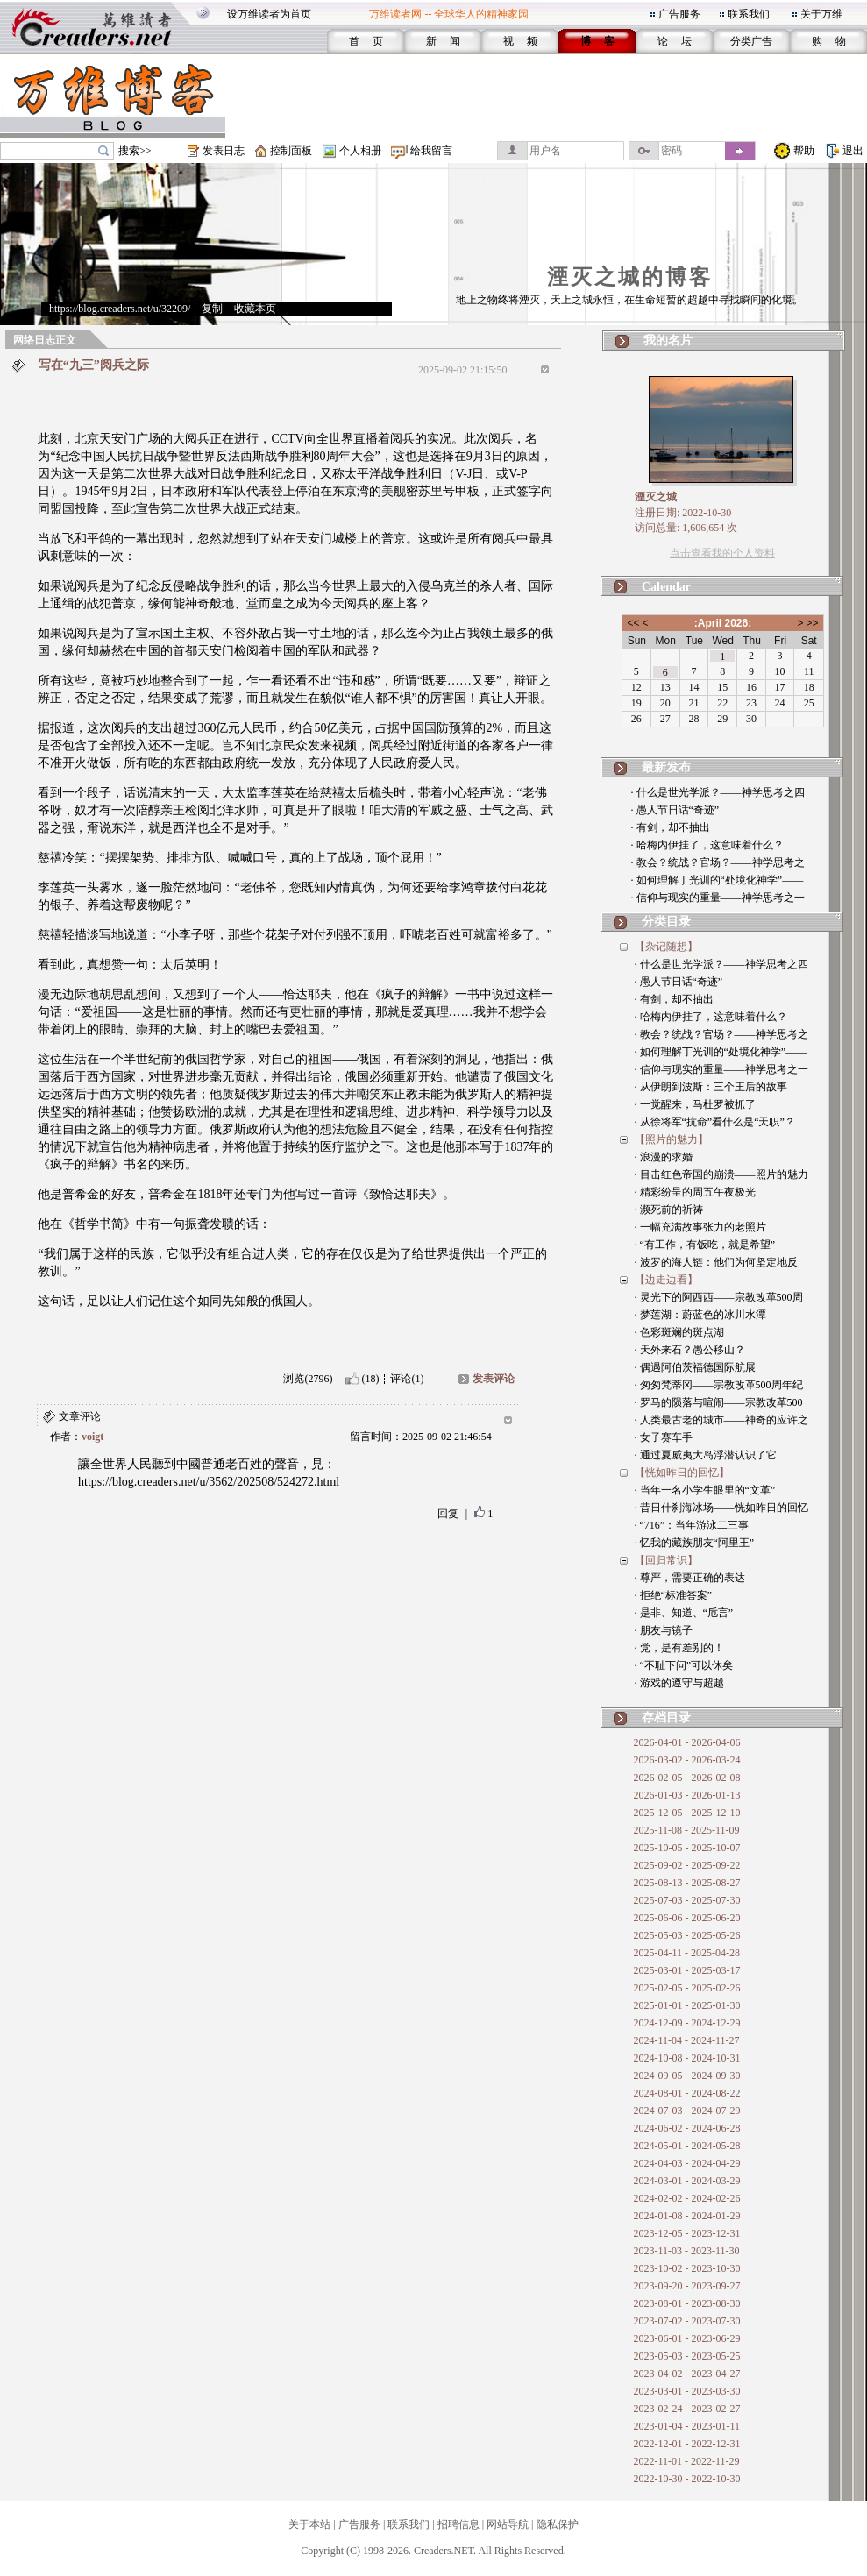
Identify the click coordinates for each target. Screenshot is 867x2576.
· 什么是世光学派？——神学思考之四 (718, 792)
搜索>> (135, 151)
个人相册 (360, 151)
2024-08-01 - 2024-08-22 (687, 2093)
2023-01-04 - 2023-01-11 (687, 2426)
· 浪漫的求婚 (664, 1157)
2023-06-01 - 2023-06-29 (687, 2338)
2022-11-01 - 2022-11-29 (687, 2461)
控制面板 (291, 151)
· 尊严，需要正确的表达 (690, 1578)
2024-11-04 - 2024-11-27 (687, 2040)
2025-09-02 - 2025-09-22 (687, 1865)
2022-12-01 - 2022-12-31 (687, 2444)
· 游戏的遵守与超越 (679, 1683)
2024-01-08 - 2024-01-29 (687, 2216)
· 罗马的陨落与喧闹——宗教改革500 (719, 1402)
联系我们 (749, 14)
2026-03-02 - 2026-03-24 (687, 1760)
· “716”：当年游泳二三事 (692, 1525)
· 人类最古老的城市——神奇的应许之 (721, 1420)
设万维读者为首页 (269, 14)
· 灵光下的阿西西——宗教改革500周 (719, 1297)
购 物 (829, 41)
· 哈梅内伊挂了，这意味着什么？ (707, 845)
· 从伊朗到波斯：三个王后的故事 (711, 1087)
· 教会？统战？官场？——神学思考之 (718, 862)
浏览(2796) (307, 1379)
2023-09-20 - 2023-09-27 (687, 2286)
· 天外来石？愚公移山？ (690, 1350)
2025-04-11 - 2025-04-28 (687, 1953)
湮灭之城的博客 (630, 277)
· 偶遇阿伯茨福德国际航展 (695, 1367)
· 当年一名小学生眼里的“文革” (705, 1490)
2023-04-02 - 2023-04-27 (687, 2373)
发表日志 (224, 151)
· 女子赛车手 (664, 1437)
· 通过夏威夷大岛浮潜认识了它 (706, 1455)
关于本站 (309, 2524)
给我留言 (431, 151)
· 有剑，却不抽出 (670, 827)
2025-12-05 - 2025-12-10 (687, 1812)
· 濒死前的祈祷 (669, 1209)
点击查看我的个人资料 (722, 553)
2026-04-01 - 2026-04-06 (687, 1742)
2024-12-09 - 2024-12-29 (687, 2023)
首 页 (366, 41)
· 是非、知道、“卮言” (684, 1613)
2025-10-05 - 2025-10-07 (687, 1848)
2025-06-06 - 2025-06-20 (687, 1918)
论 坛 (674, 41)
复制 (212, 308)
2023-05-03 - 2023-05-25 (687, 2356)
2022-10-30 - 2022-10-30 (687, 2479)
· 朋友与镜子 (664, 1630)
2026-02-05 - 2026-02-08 (687, 1777)
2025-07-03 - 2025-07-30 (687, 1900)
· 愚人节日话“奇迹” (675, 810)
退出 (852, 151)
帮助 (803, 151)
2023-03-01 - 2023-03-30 (687, 2391)
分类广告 (751, 41)
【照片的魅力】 (671, 1139)
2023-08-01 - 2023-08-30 (687, 2303)
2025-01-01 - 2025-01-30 (687, 2005)
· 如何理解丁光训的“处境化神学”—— (717, 880)
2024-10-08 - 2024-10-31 (687, 2058)
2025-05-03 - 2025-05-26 (687, 1935)
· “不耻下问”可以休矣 (684, 1665)
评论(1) (406, 1379)
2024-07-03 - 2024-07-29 (687, 2110)
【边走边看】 (666, 1280)
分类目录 (666, 921)
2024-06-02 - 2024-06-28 (687, 2128)
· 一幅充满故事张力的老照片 (700, 1227)
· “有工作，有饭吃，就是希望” (705, 1244)
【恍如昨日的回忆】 (682, 1472)
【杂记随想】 (666, 946)
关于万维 (821, 14)
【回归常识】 (666, 1560)
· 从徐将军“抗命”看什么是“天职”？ (715, 1122)
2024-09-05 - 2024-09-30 (687, 2075)
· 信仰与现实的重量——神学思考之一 (718, 897)
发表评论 (494, 1379)
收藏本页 (255, 308)
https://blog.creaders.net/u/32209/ (119, 308)
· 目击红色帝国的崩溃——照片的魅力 (721, 1174)
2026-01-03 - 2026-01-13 (687, 1795)
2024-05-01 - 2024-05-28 (687, 2146)
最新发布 (666, 767)
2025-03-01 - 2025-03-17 (687, 1970)
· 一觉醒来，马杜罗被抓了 (695, 1104)
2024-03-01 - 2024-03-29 (687, 2181)
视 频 (520, 41)
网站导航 (508, 2524)
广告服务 (679, 14)
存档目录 (666, 1717)
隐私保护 (558, 2524)
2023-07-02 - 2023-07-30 (687, 2321)
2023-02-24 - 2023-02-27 (687, 2408)
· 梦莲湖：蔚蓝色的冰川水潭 (700, 1315)
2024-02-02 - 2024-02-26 (687, 2198)
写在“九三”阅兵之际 (94, 365)
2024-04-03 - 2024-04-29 (687, 2163)
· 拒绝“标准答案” (674, 1595)
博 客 (597, 41)
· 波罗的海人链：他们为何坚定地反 (716, 1262)
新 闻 (443, 41)
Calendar (666, 586)
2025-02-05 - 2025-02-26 (687, 1988)
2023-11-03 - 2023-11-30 (687, 2251)
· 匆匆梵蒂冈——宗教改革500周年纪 (719, 1385)
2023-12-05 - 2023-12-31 (687, 2233)
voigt (92, 1436)
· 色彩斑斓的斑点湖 (679, 1332)
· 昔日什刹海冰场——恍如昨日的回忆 (721, 1507)
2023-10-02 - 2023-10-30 (687, 2268)
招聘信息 (458, 2524)
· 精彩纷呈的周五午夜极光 (695, 1192)
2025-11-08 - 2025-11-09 (687, 1830)
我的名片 (668, 340)
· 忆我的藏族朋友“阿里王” (695, 1542)
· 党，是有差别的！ (679, 1648)
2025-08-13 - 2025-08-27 (687, 1883)
